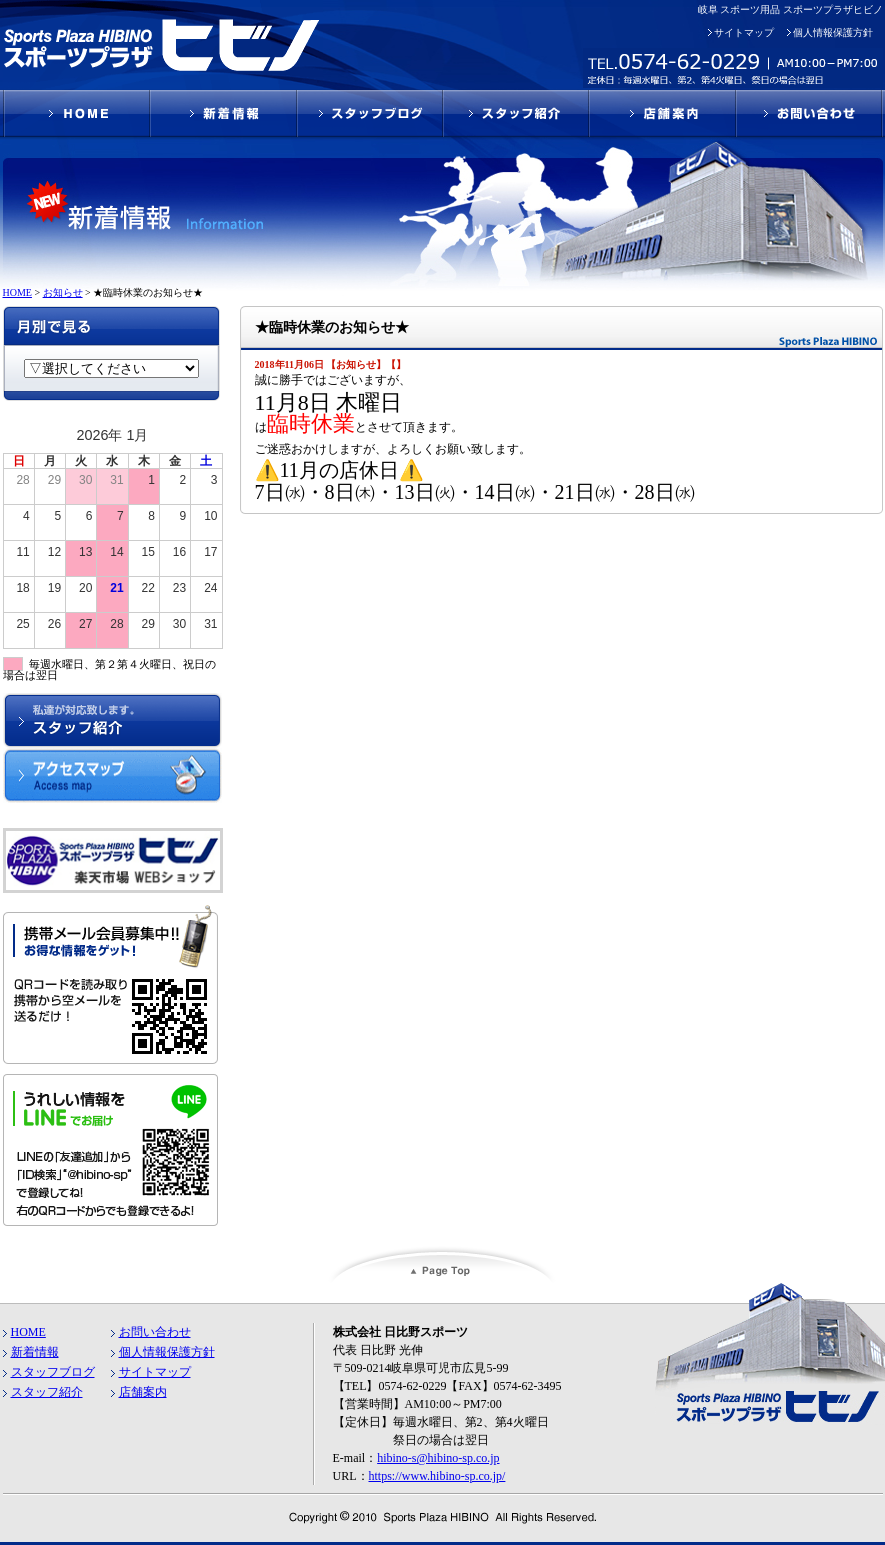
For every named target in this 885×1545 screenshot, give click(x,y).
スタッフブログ (53, 1372)
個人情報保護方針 (833, 32)
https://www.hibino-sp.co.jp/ (437, 1476)
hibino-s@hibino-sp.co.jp (438, 1458)
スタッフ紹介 (47, 1392)
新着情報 (35, 1352)
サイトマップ (744, 32)
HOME (28, 1332)
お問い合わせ (155, 1332)
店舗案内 (143, 1392)
